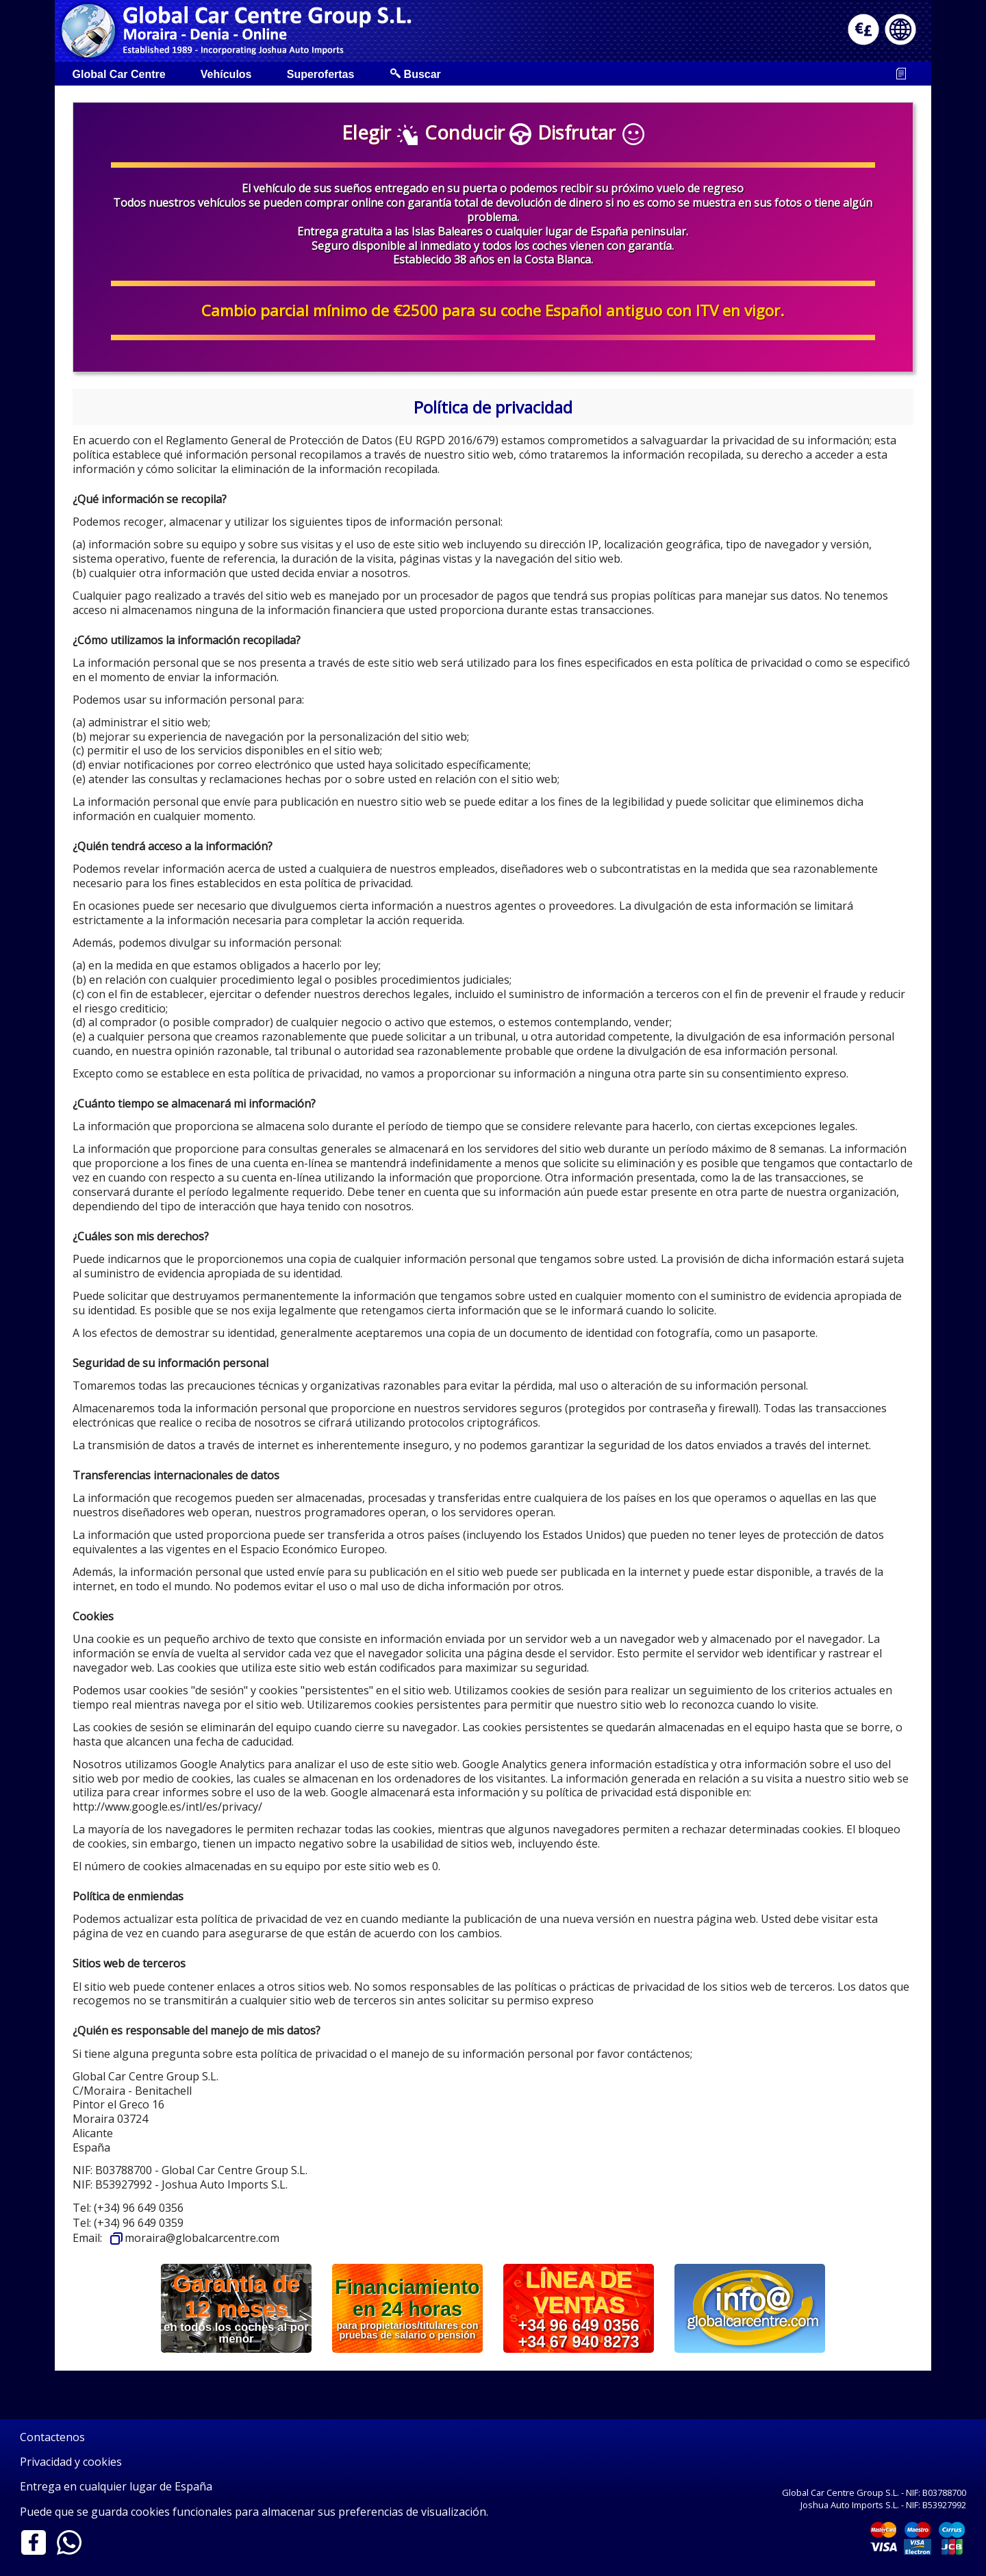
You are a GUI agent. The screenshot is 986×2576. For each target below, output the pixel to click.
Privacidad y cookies (71, 2461)
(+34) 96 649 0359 (139, 2222)
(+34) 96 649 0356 (139, 2207)
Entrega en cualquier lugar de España (116, 2487)
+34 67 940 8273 (578, 2341)
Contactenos (52, 2437)
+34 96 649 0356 (578, 2325)
